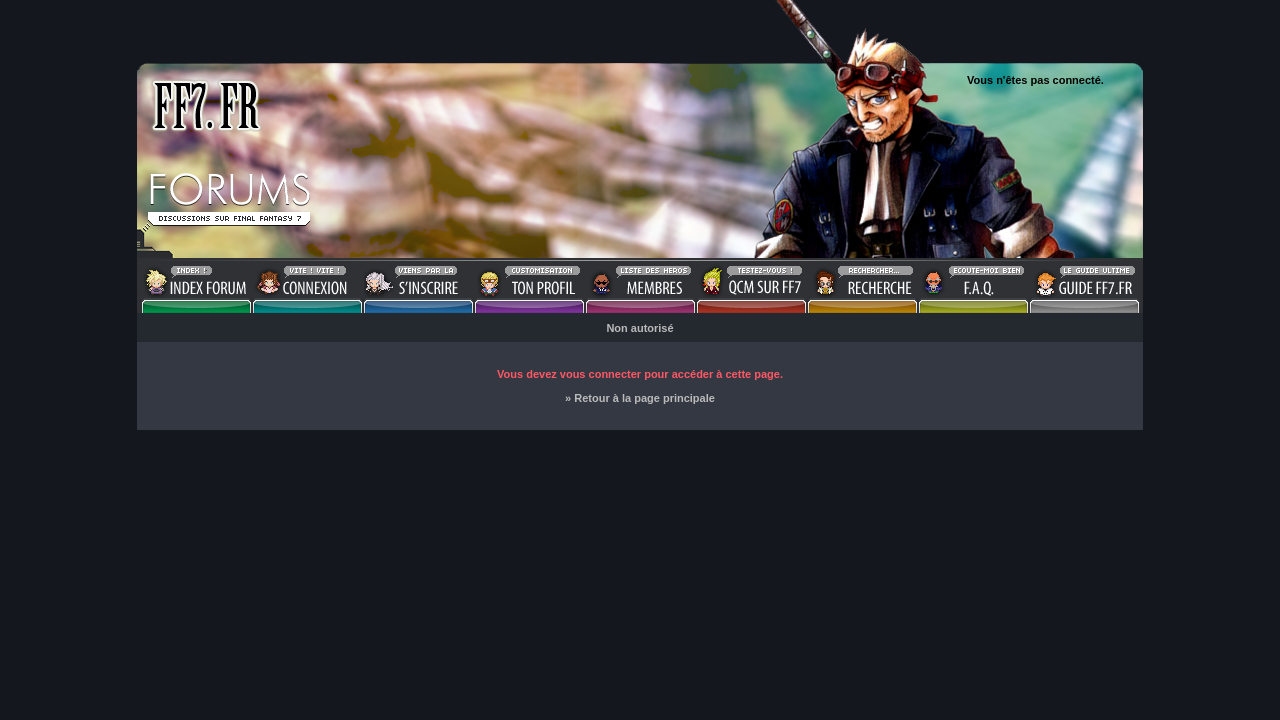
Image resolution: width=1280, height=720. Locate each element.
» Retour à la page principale (640, 398)
